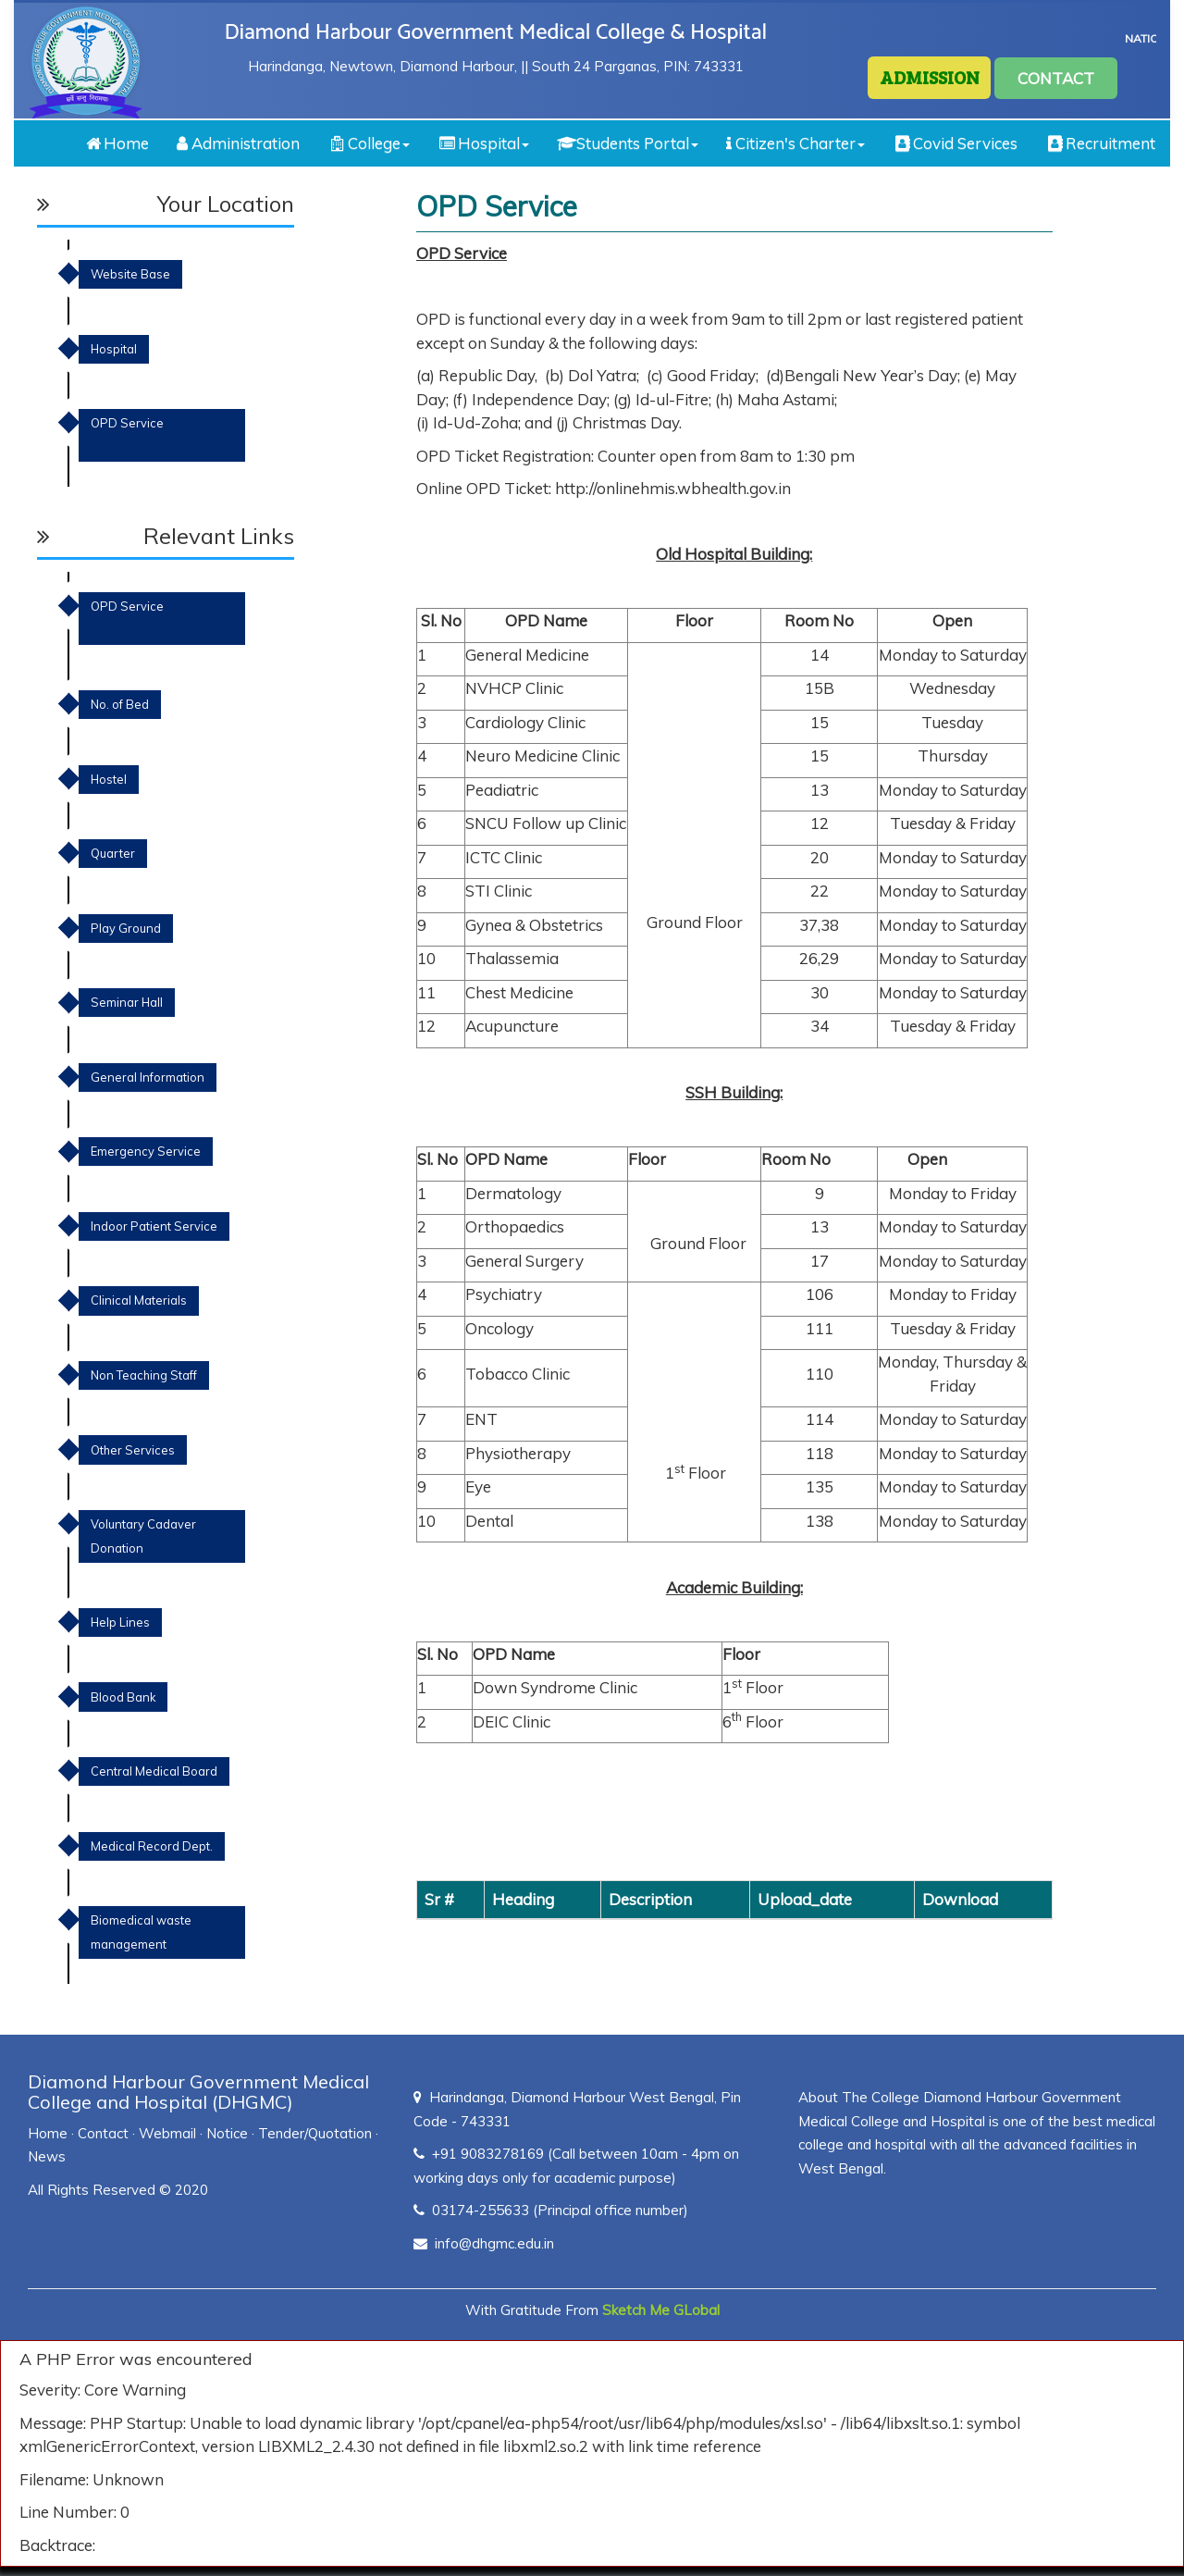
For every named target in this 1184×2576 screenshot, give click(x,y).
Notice (227, 2133)
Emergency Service (146, 1151)
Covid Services (955, 143)
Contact (103, 2133)
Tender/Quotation (315, 2133)
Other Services (133, 1450)
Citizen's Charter (795, 143)
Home (116, 143)
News (47, 2156)
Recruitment (1100, 143)
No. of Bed (120, 704)
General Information (147, 1077)
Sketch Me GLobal (661, 2310)
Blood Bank (123, 1697)
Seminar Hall (127, 1002)
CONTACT (1056, 78)
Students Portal (628, 143)
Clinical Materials (139, 1300)
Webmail (167, 2133)
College (368, 143)
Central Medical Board (154, 1771)
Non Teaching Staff (144, 1375)
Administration (238, 143)
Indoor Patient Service (154, 1226)
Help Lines (120, 1622)
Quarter (113, 853)
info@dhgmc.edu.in (494, 2243)
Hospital (483, 143)
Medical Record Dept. (152, 1846)
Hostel (109, 779)
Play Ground (126, 928)
